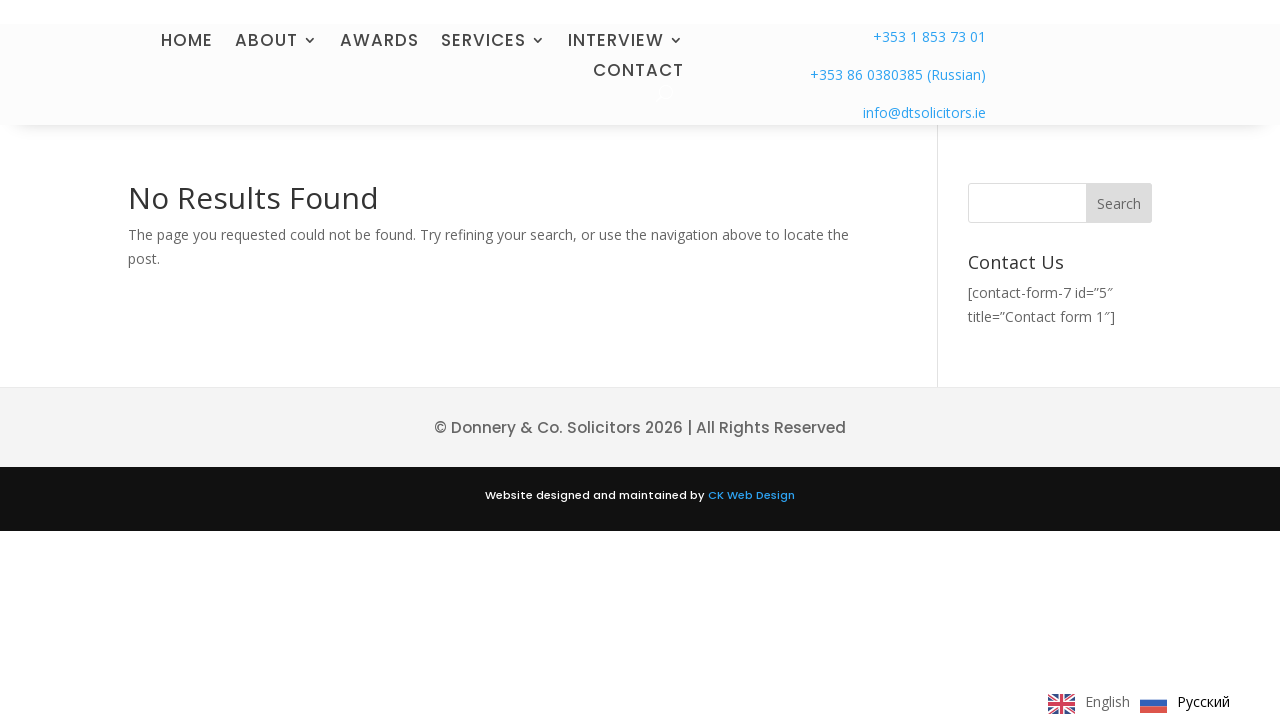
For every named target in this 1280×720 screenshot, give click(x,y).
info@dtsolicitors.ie (924, 112)
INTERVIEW (616, 42)
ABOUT (266, 42)
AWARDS (379, 42)
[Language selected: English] (1144, 702)
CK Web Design (751, 495)
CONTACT (638, 72)
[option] (1185, 703)
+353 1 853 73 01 (929, 36)
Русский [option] (1203, 701)
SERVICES (483, 42)
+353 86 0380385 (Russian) (898, 74)
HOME (187, 42)
